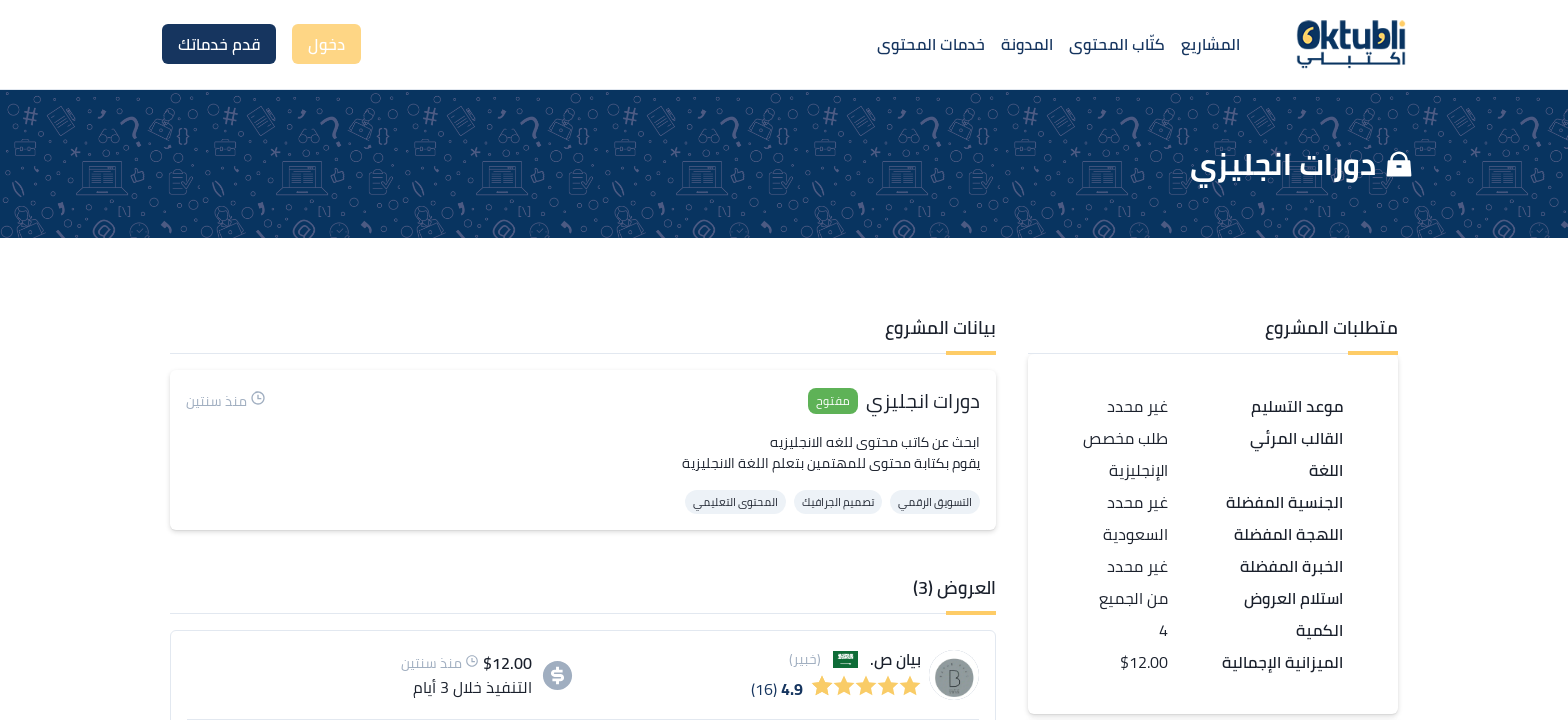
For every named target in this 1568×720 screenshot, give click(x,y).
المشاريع (1210, 44)
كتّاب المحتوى (1117, 44)
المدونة (1027, 44)
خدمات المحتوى (931, 44)
